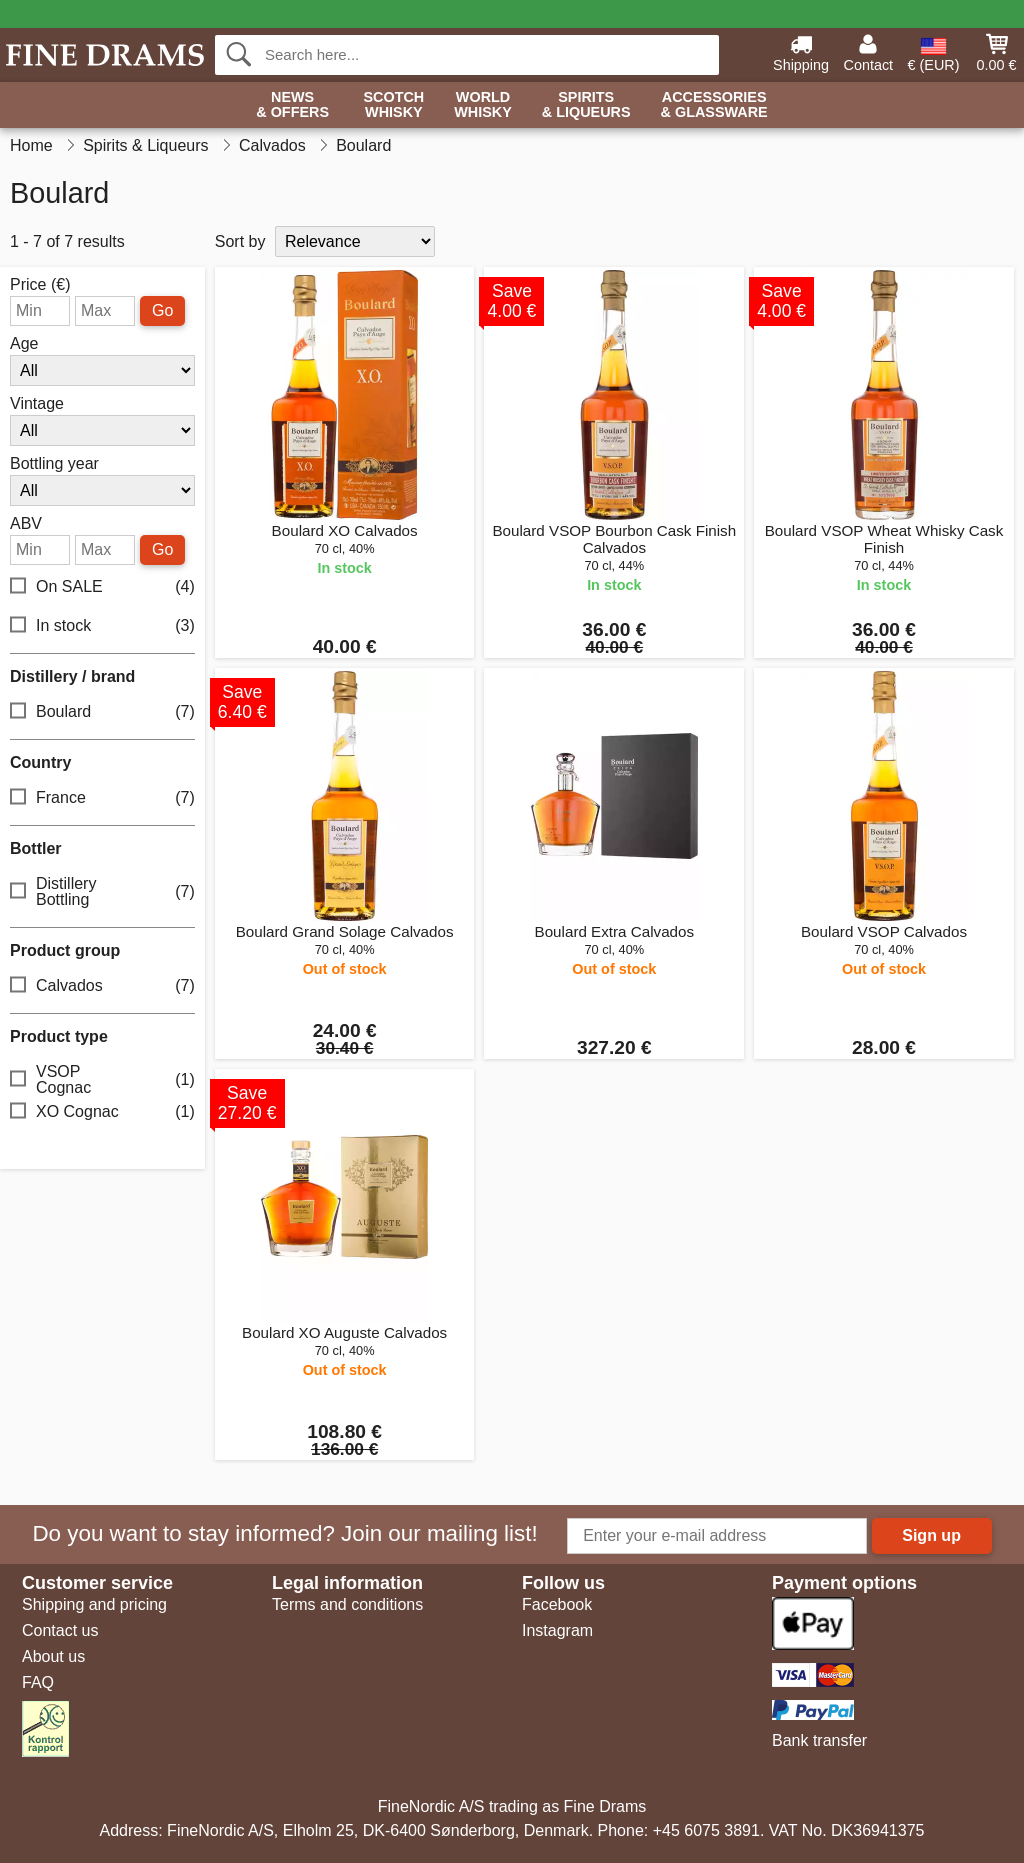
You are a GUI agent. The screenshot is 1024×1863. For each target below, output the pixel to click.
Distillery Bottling (102, 891)
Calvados (102, 986)
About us (53, 1656)
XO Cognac (102, 1112)
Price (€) (40, 285)
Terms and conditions (347, 1604)
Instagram (557, 1630)
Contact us (60, 1630)
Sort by (240, 241)
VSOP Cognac (102, 1079)
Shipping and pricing (94, 1604)
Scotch (393, 105)
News (292, 105)
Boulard (102, 712)
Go (162, 310)
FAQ (38, 1682)
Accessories (714, 105)
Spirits (586, 105)
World (483, 105)
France (102, 798)
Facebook (557, 1604)
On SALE (102, 587)
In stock (102, 626)
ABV (26, 524)
